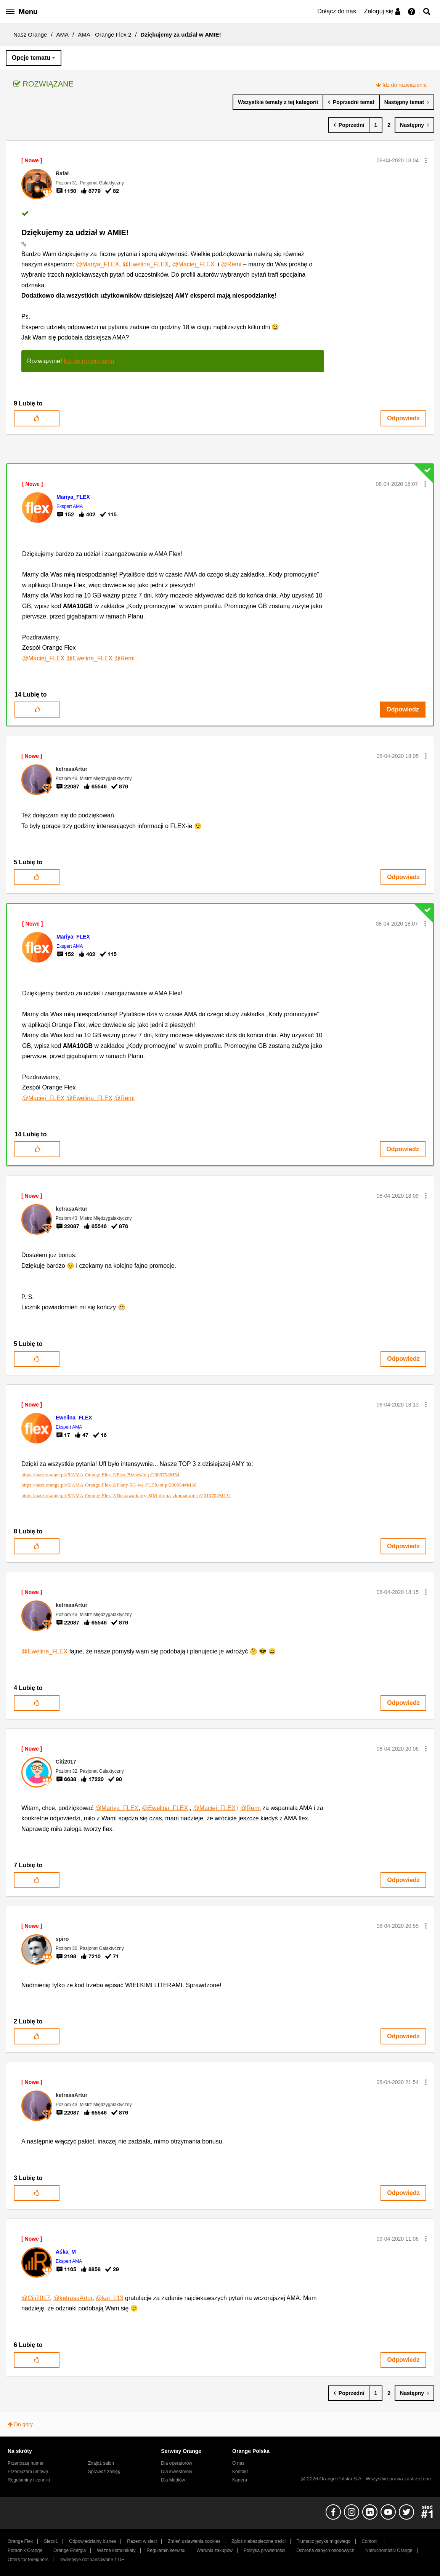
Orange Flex (20, 2541)
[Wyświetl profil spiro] (62, 1939)
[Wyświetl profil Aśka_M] (66, 2252)
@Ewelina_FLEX (145, 264)
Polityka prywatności (264, 2550)
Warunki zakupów (214, 2550)
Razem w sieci (142, 2541)
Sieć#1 (51, 2541)
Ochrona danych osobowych (325, 2550)
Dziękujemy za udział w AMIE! (75, 232)
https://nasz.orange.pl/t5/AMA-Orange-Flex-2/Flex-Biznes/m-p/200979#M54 (100, 1474)
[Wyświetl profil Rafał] (62, 173)
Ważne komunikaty (116, 2550)
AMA (62, 34)
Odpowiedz (403, 418)
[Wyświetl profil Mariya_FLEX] (73, 497)
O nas (238, 2463)
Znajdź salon (101, 2463)
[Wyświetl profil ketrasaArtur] (71, 769)
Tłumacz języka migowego (323, 2541)
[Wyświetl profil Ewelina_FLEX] (74, 1418)
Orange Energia (69, 2550)
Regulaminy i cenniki (29, 2480)
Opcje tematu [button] (31, 57)
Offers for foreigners (28, 2559)
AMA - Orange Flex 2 (104, 34)
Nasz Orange (30, 34)
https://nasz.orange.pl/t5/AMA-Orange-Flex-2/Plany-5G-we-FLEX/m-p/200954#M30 (108, 1485)
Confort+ (370, 2541)
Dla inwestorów (176, 2471)
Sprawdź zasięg (104, 2471)
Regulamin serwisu (166, 2550)
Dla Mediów (173, 2480)
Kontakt (240, 2471)
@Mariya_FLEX (97, 264)
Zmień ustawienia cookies (194, 2541)
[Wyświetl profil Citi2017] (66, 1762)
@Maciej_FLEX (193, 264)
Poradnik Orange (25, 2550)
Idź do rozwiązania (404, 85)
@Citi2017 (35, 2298)
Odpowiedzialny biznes (92, 2541)
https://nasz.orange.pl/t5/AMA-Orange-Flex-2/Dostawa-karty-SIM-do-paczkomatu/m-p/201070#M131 (126, 1495)
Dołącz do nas (336, 11)
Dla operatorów (176, 2463)
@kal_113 (109, 2298)
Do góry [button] (23, 2424)
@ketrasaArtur (73, 2298)
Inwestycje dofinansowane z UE (91, 2559)
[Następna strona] (414, 125)
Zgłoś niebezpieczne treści (258, 2541)
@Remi (231, 264)
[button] (426, 160)
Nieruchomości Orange (388, 2550)
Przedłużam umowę (28, 2471)
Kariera (239, 2480)
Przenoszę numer (26, 2463)
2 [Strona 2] (388, 125)
